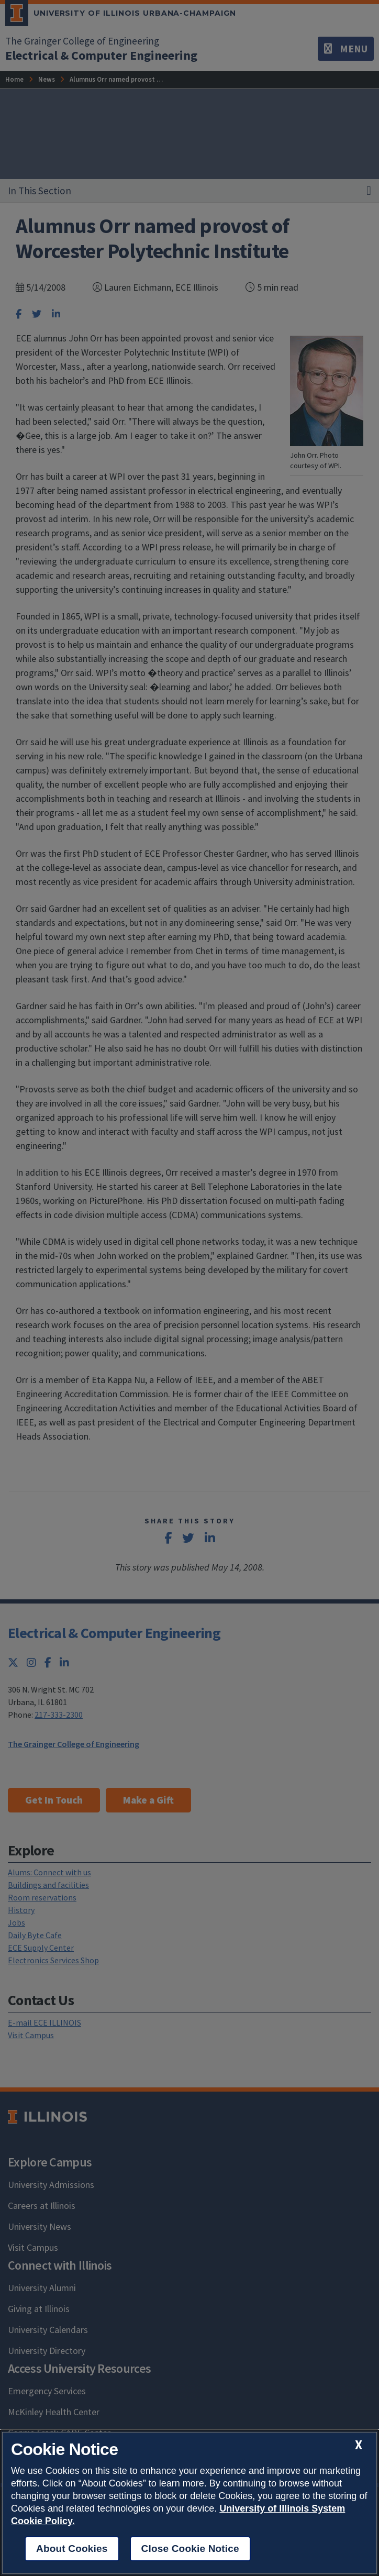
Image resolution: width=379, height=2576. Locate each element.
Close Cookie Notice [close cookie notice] (190, 2548)
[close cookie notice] (359, 2445)
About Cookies (72, 2548)
